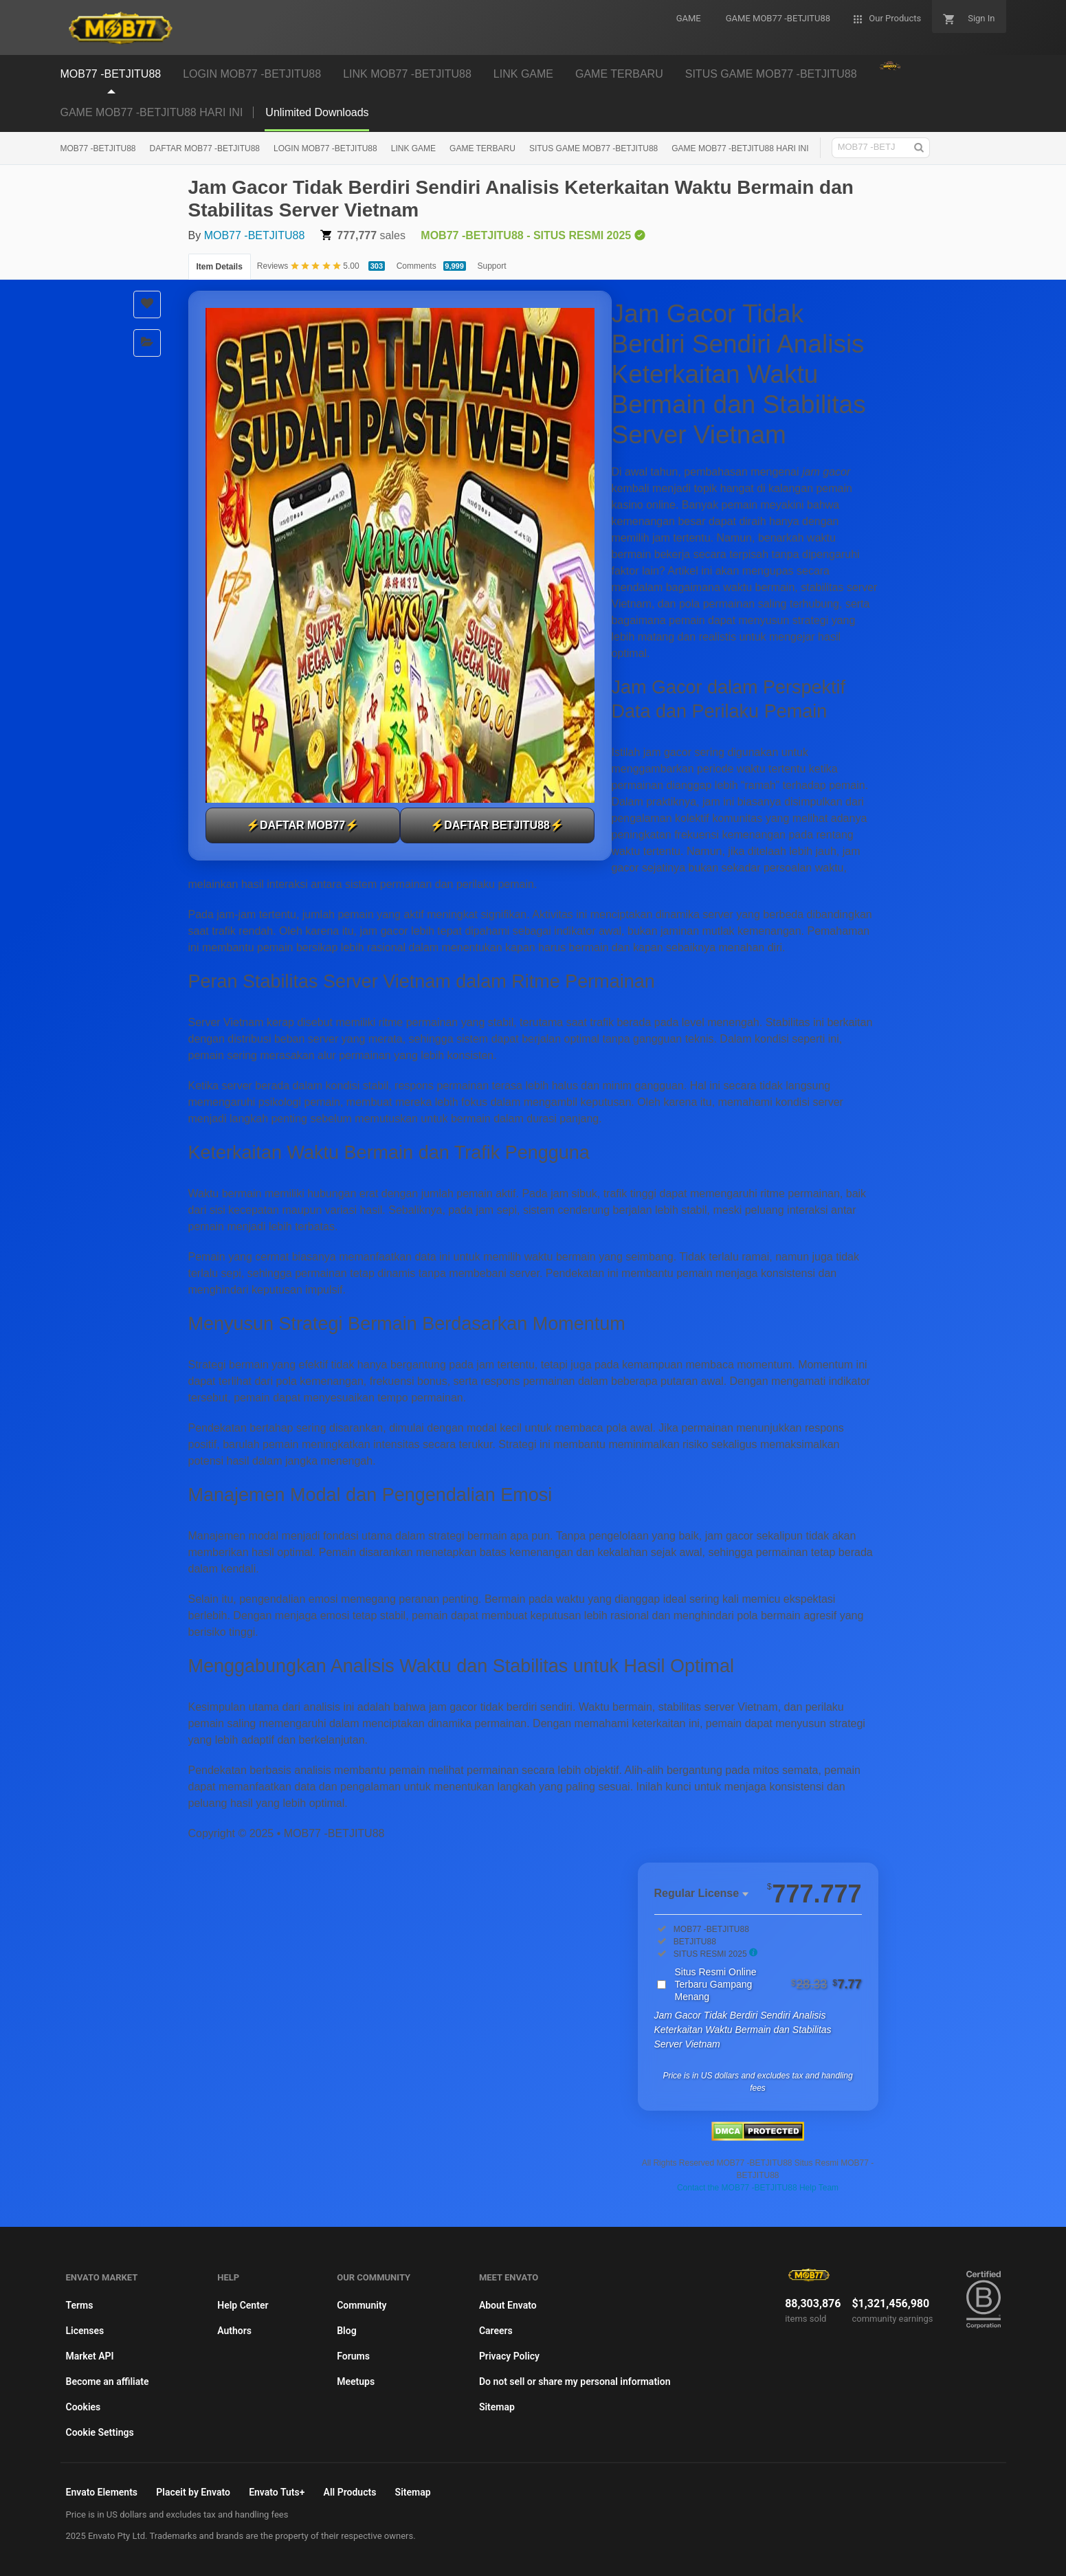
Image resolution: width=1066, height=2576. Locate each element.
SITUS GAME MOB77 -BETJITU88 (593, 148)
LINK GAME (413, 148)
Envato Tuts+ (276, 2492)
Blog (346, 2330)
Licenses (85, 2330)
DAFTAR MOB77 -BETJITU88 (205, 148)
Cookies (83, 2406)
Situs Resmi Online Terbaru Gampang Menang (768, 1984)
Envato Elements (102, 2492)
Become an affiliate (107, 2381)
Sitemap (497, 2406)
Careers (496, 2330)
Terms (79, 2305)
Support (492, 266)
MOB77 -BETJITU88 (98, 148)
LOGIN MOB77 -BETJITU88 (325, 148)
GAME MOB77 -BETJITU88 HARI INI (151, 112)
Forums (353, 2356)
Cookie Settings (100, 2432)
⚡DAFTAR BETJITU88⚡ (497, 825)
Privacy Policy (509, 2356)
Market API (90, 2356)
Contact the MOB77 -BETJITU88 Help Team (758, 2187)
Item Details (220, 266)
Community (361, 2305)
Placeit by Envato (193, 2492)
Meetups (356, 2381)
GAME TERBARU (482, 148)
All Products (350, 2492)
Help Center (242, 2305)
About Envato (508, 2305)
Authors (234, 2330)
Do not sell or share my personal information (575, 2381)
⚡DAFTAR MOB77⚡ (302, 825)
